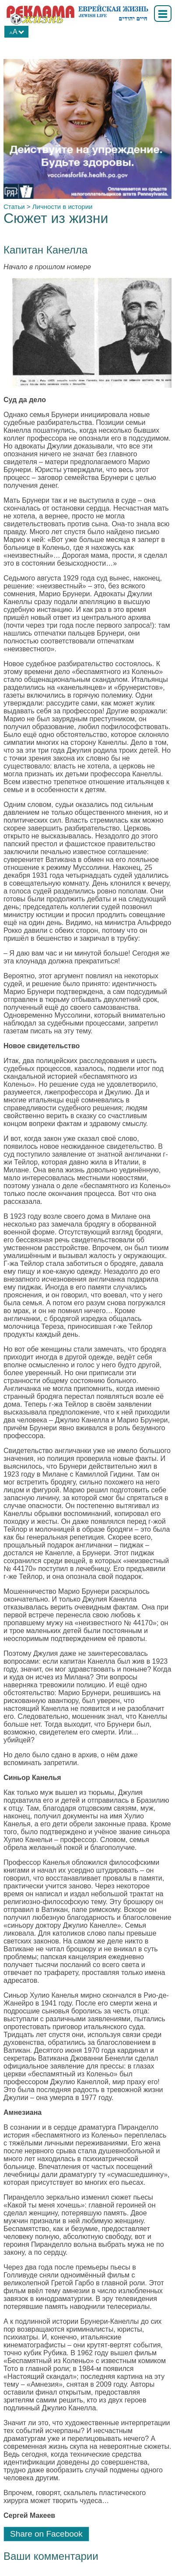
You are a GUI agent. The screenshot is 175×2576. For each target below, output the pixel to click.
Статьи (14, 206)
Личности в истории (62, 206)
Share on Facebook (46, 2533)
